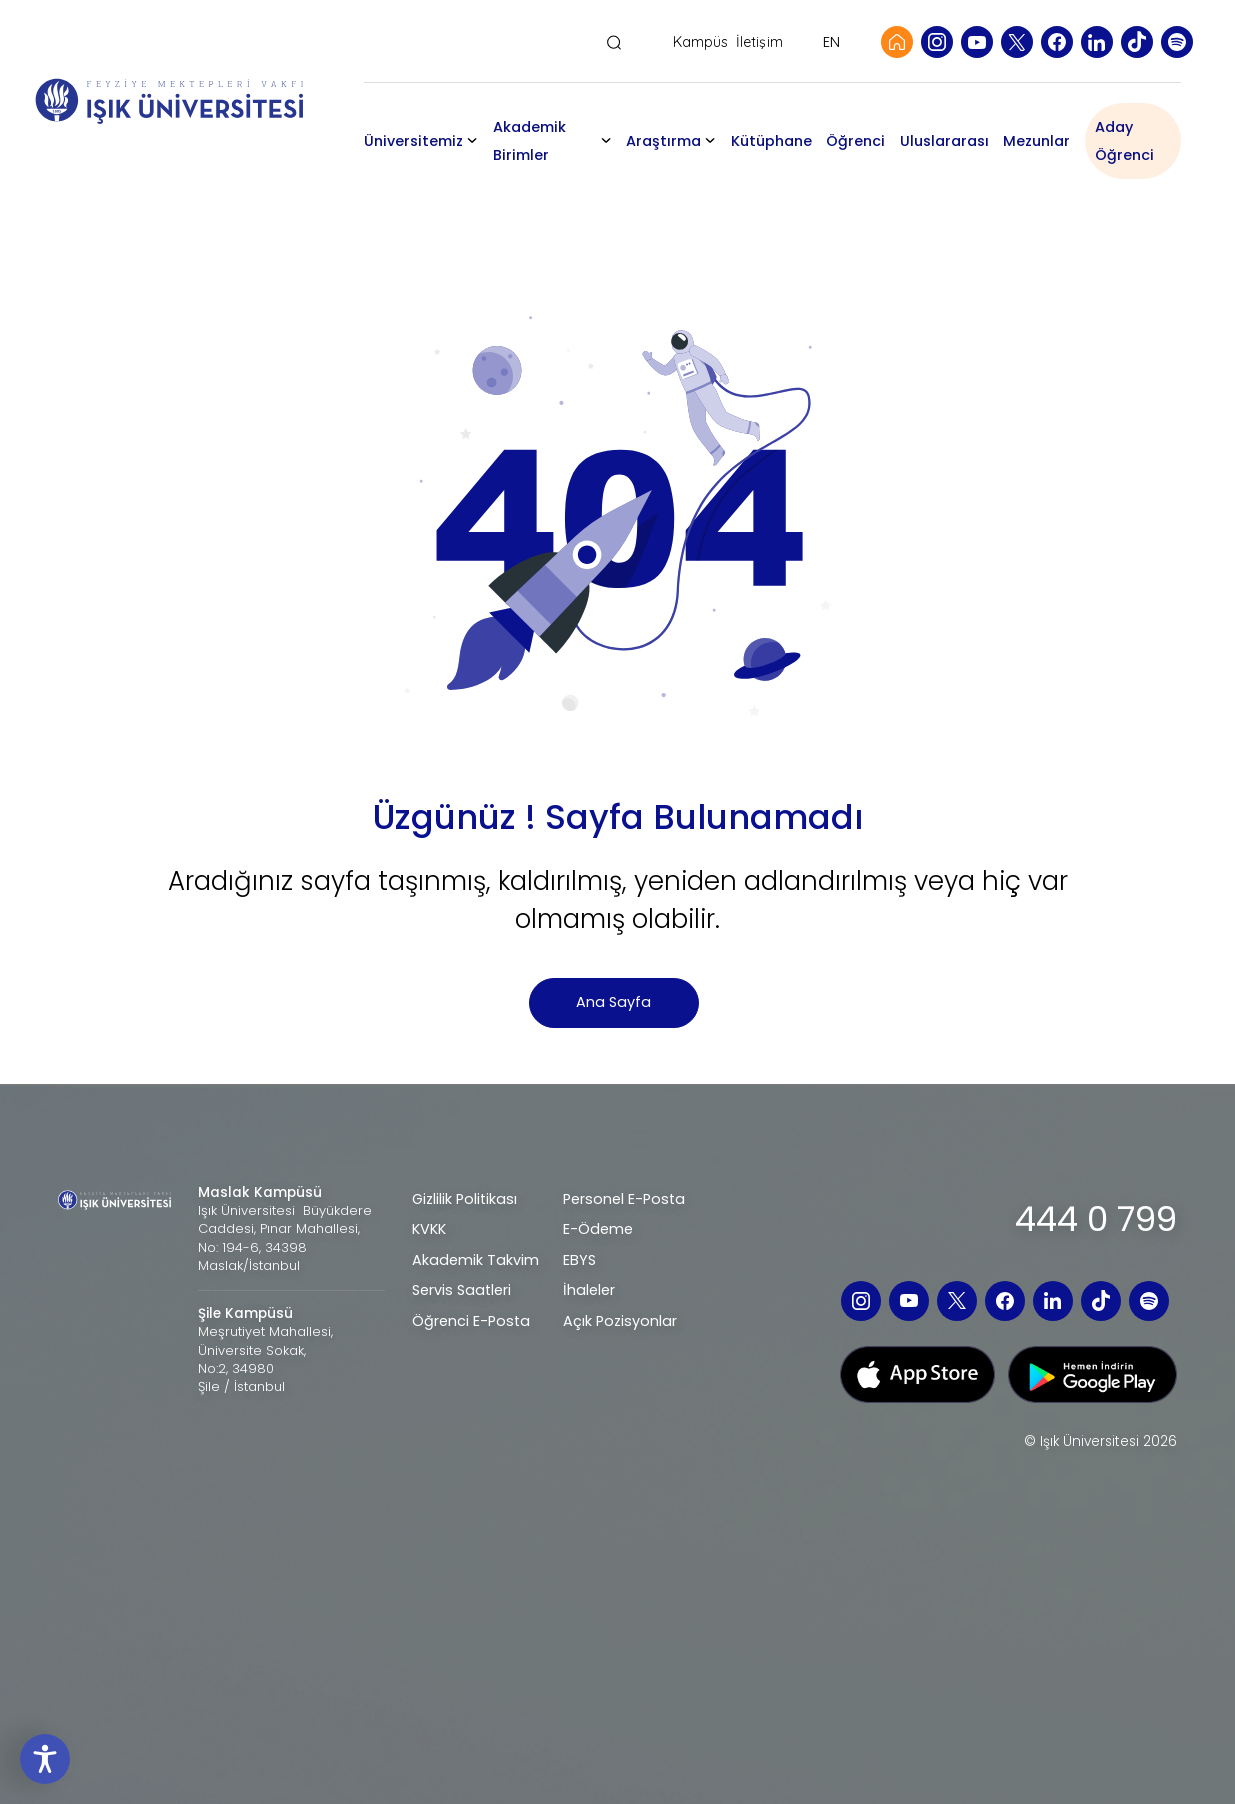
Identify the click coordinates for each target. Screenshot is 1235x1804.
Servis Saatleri (461, 1290)
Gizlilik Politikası (464, 1199)
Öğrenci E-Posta (471, 1321)
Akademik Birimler (546, 141)
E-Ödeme (598, 1229)
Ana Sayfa (613, 1002)
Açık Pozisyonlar (620, 1321)
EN (831, 42)
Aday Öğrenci (1131, 141)
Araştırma (670, 141)
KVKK (429, 1229)
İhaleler (589, 1290)
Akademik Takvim (475, 1260)
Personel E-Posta (624, 1199)
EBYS (579, 1260)
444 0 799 (1096, 1219)
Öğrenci (863, 141)
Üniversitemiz (429, 141)
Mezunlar (1044, 141)
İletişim (759, 42)
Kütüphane (779, 141)
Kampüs (701, 42)
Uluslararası (951, 141)
